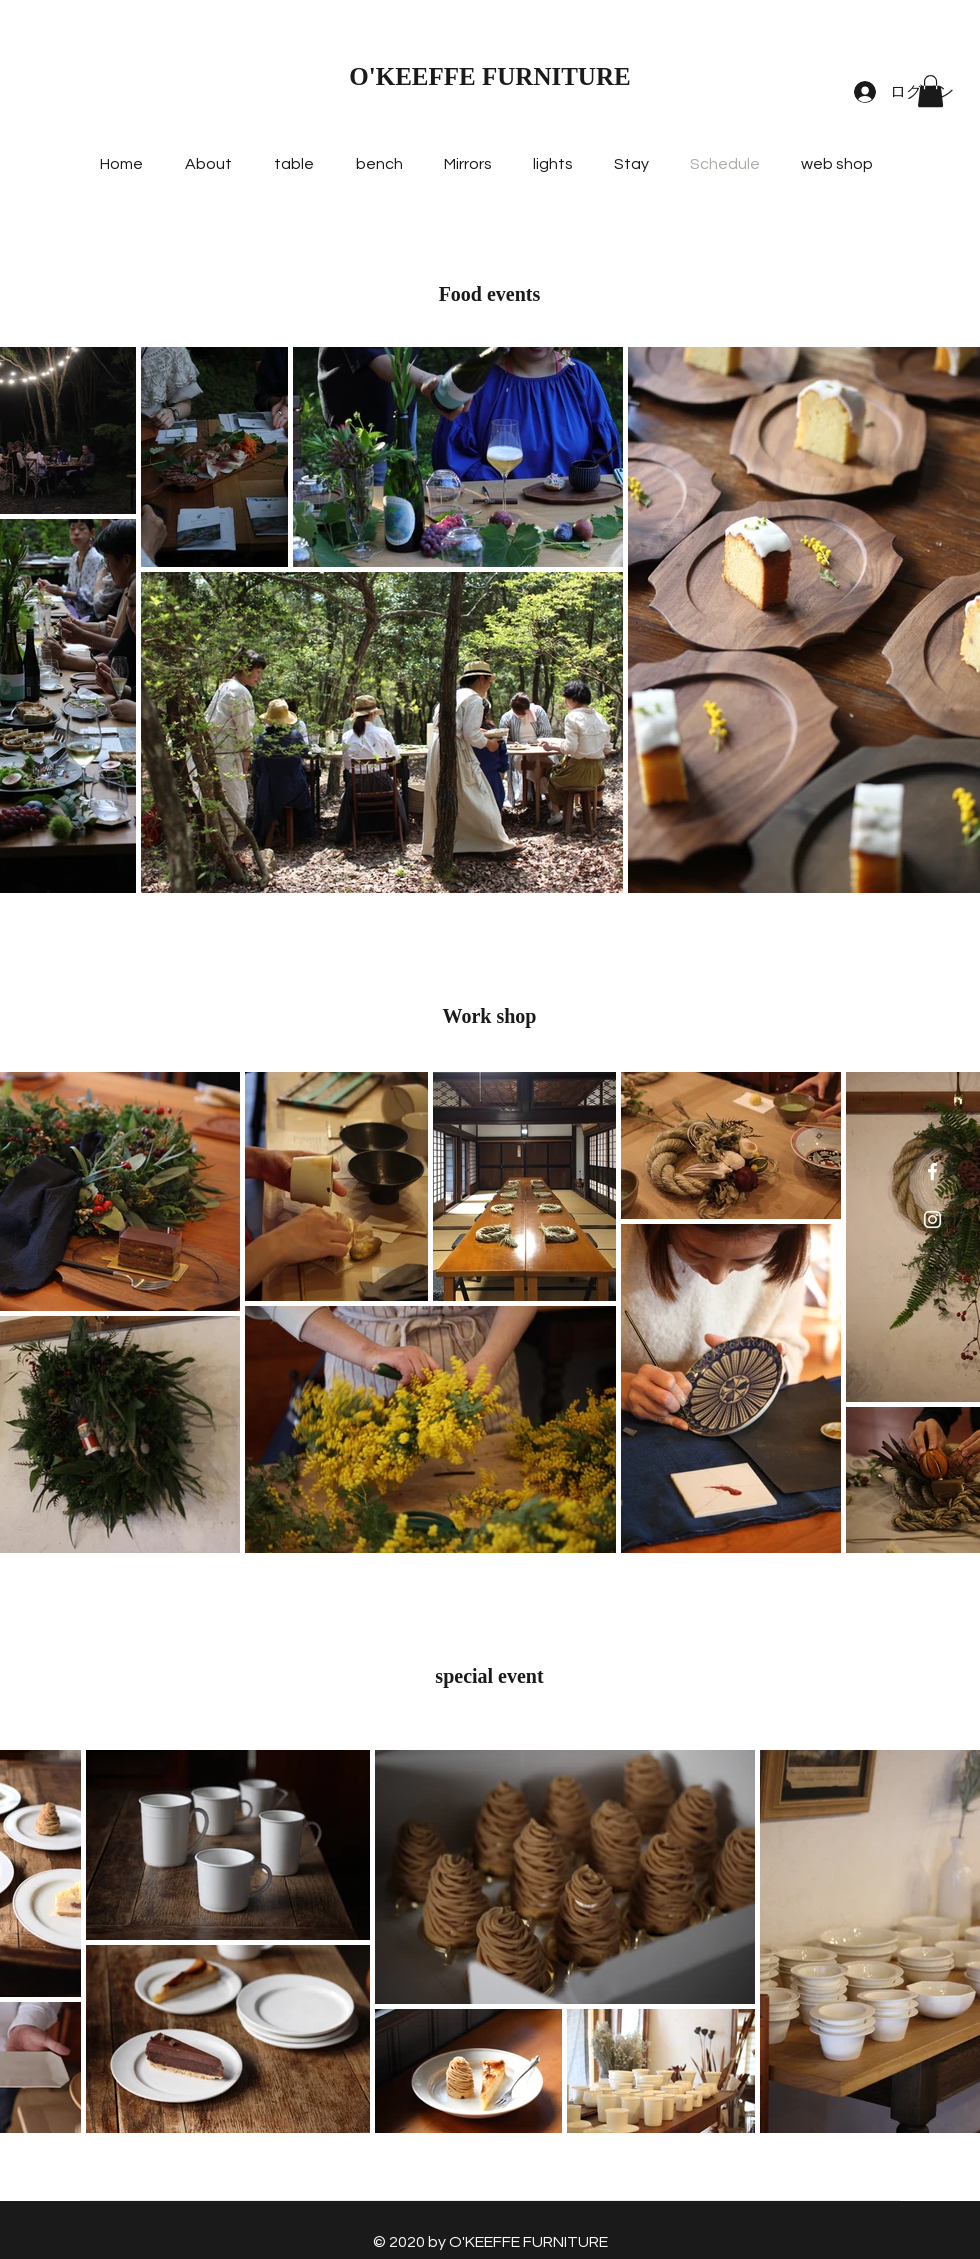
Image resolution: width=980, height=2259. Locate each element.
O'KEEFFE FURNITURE (489, 76)
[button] (930, 91)
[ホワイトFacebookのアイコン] (932, 1171)
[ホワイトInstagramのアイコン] (932, 1219)
